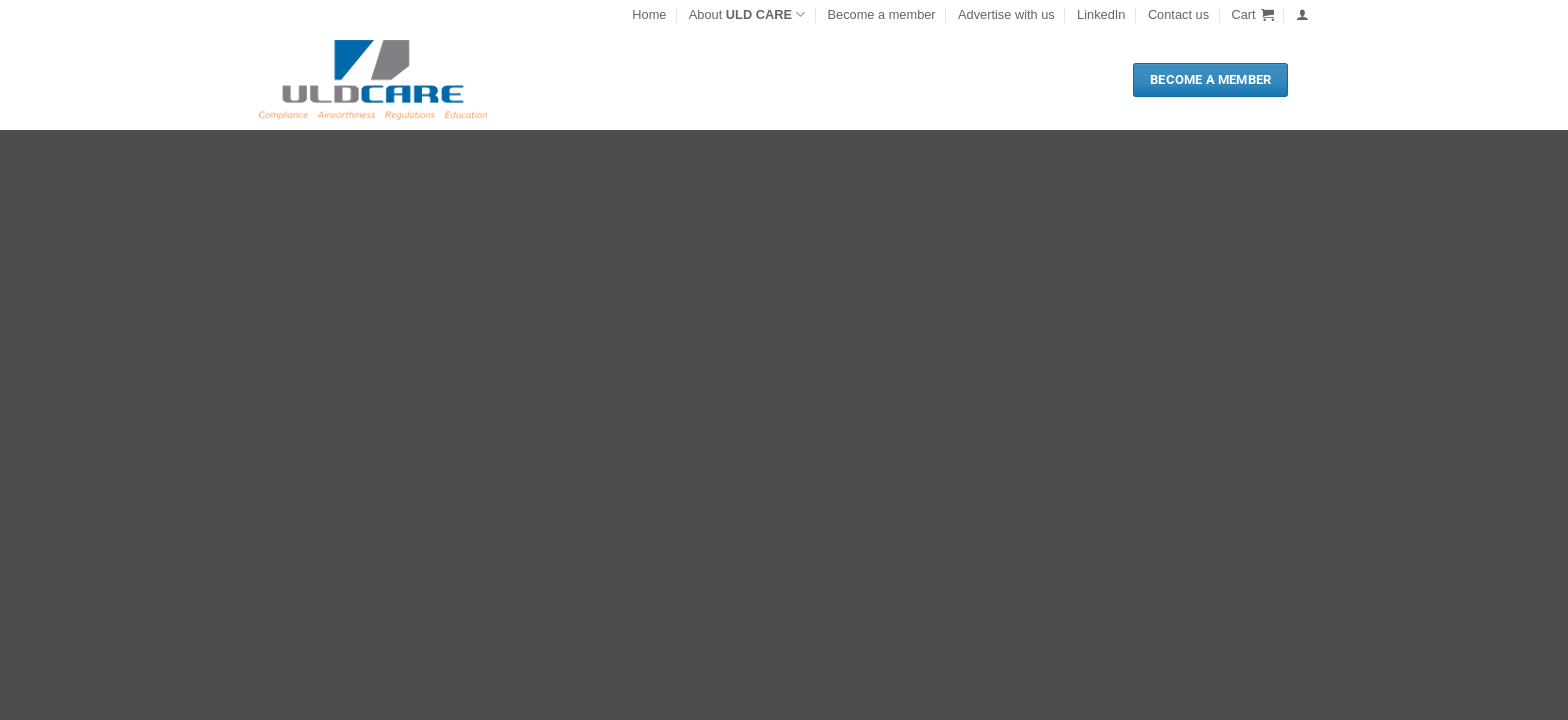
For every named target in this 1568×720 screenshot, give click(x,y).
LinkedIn (1101, 14)
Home (649, 14)
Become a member (882, 14)
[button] (1252, 15)
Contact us (1178, 14)
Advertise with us (1006, 14)
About (747, 14)
